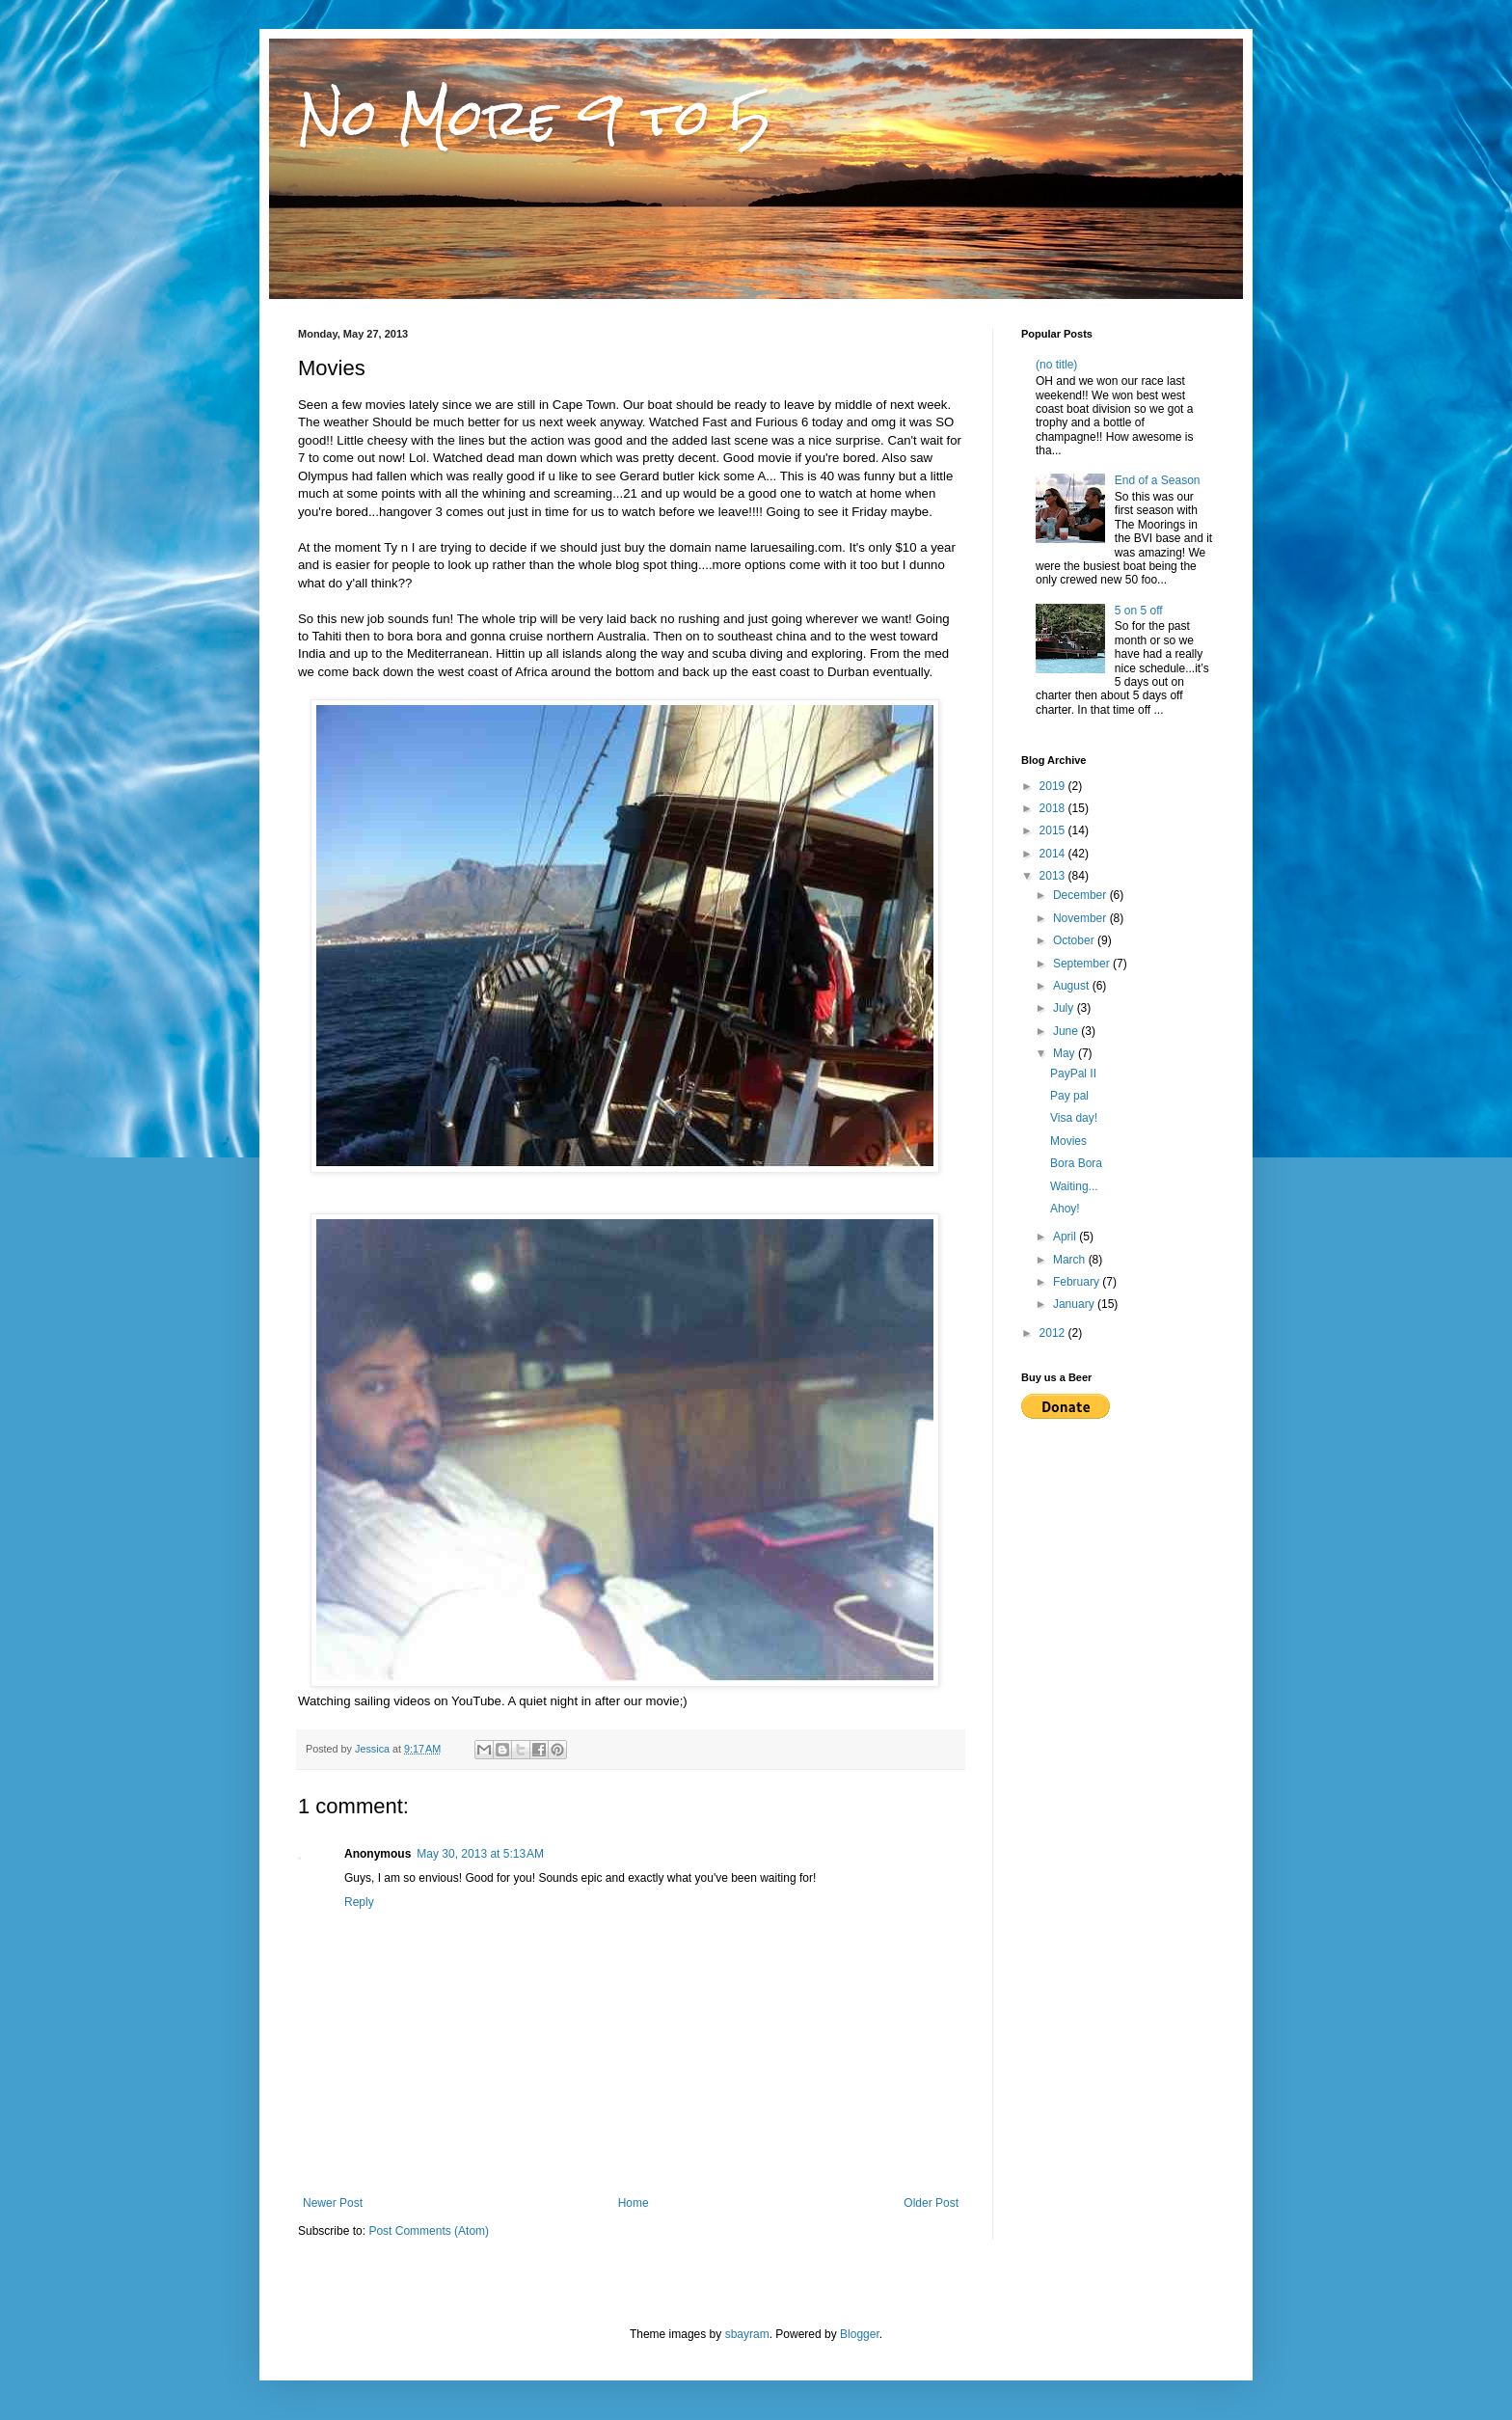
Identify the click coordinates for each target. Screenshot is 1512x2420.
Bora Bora (1076, 1163)
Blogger (859, 2334)
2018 (1054, 808)
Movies (1068, 1141)
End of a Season (1158, 480)
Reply (359, 1902)
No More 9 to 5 (534, 117)
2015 (1054, 830)
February (1077, 1282)
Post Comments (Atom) (428, 2231)
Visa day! (1073, 1118)
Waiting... (1074, 1186)
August (1073, 985)
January (1075, 1304)
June (1067, 1031)
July (1065, 1008)
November (1081, 918)
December (1081, 895)
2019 (1054, 786)
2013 (1054, 876)
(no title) (1056, 364)
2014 (1054, 853)
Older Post (931, 2203)
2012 (1054, 1333)
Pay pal (1069, 1095)
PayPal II (1073, 1073)
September (1083, 963)
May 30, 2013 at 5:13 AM (480, 1854)
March (1071, 1259)
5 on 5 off (1139, 610)
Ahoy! (1065, 1208)
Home (633, 2203)
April (1066, 1236)
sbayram (747, 2334)
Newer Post (333, 2203)
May (1065, 1053)
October (1075, 940)
